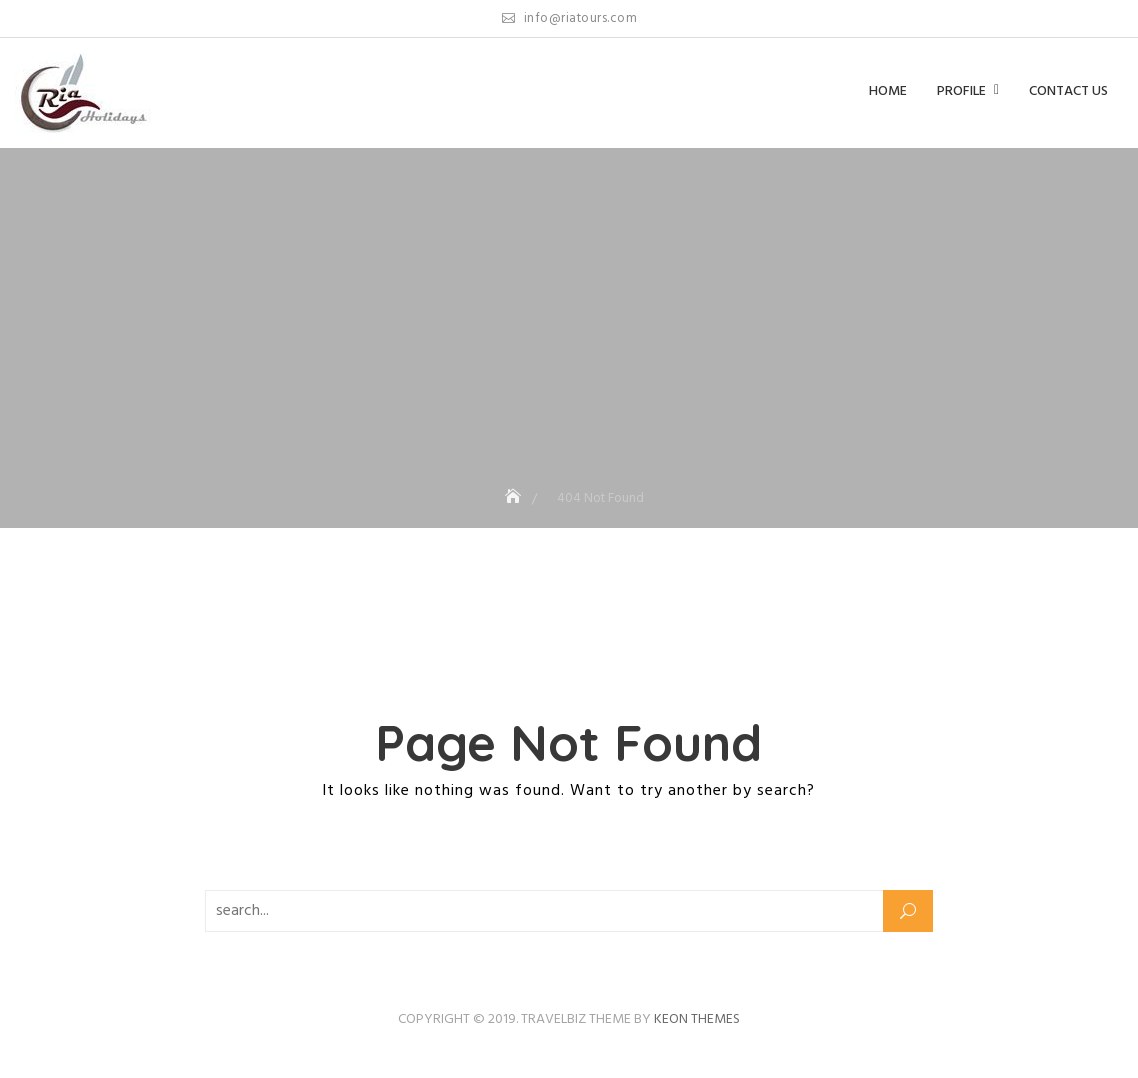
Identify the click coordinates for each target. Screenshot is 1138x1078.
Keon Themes (697, 1019)
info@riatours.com (570, 18)
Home (888, 91)
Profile (961, 91)
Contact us (1068, 91)
